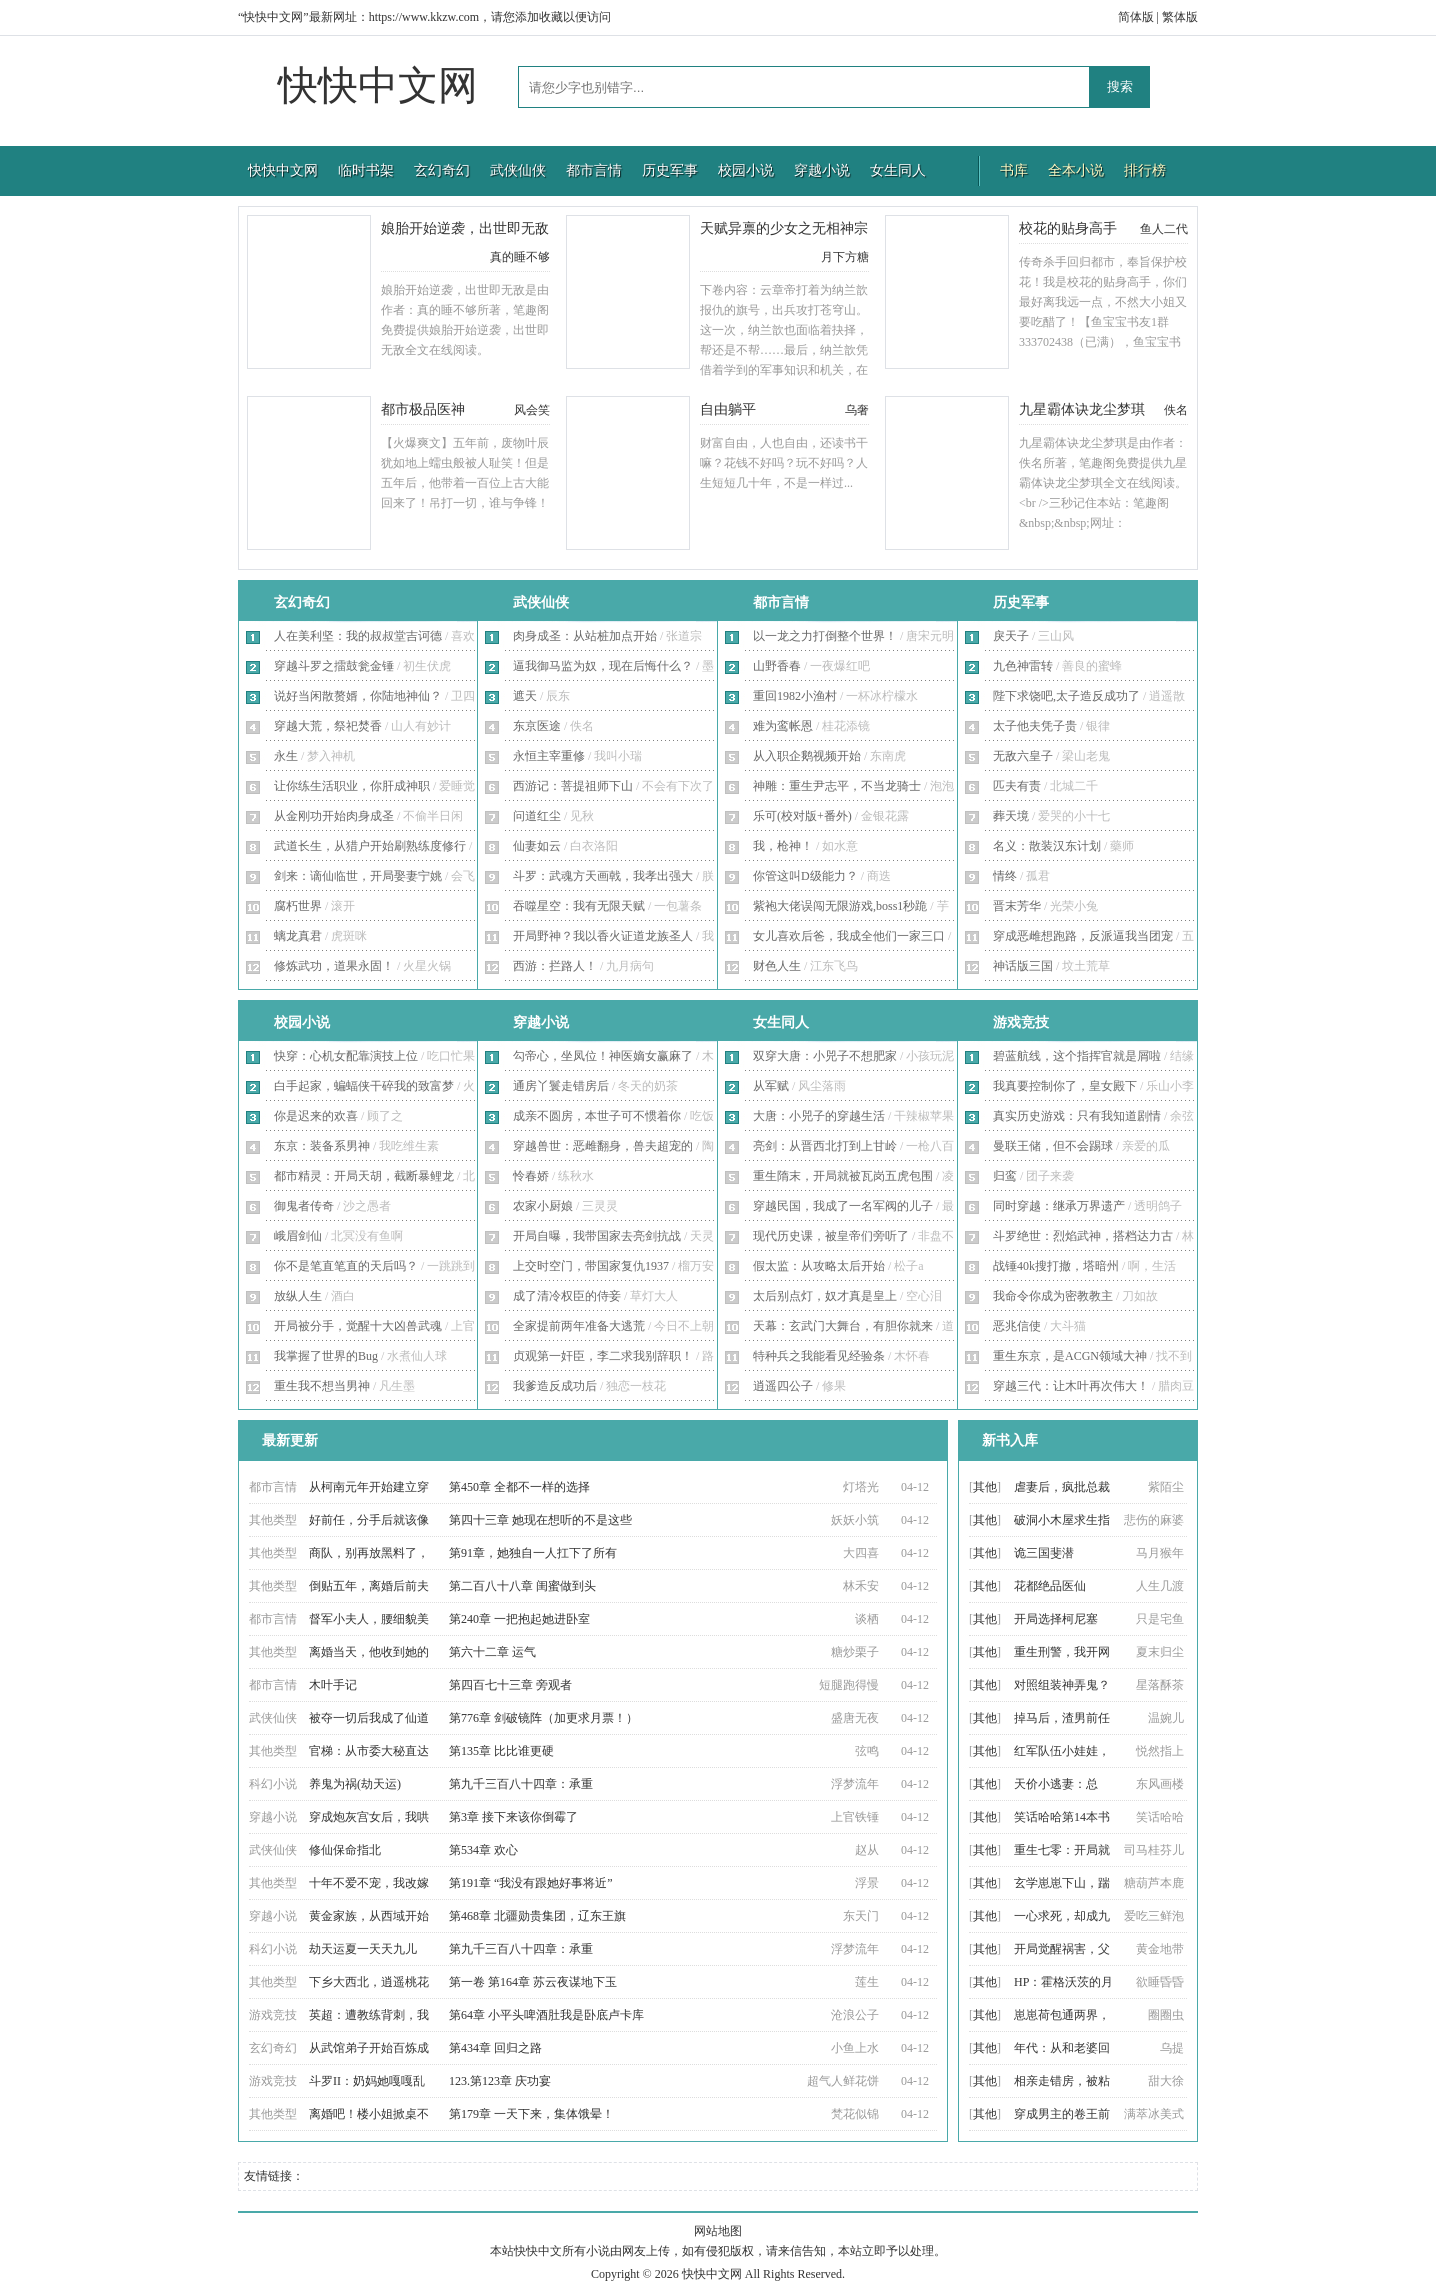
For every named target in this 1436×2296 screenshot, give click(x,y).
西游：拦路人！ (555, 966)
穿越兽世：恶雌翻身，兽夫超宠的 (603, 1146)
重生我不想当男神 (322, 1386)
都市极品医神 (423, 409)
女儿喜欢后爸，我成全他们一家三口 (849, 936)
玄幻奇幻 (442, 170)
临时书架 (366, 170)
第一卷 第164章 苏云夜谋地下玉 (533, 1982)
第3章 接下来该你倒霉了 (513, 1817)
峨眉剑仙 (298, 1236)
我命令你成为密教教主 (1053, 1296)
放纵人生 (298, 1296)
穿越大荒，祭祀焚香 (328, 726)
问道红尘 (537, 816)
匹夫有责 (1017, 786)
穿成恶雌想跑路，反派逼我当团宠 (1083, 936)
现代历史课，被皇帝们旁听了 (831, 1236)
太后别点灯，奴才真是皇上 (825, 1296)
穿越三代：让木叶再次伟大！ (1071, 1386)
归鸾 (1005, 1176)
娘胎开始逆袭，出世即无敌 (465, 228)
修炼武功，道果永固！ (334, 966)
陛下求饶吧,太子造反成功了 (1066, 696)
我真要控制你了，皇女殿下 (1065, 1086)
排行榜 (1145, 170)
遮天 (525, 696)
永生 (286, 756)
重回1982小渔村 (795, 696)
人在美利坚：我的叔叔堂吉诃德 (358, 636)
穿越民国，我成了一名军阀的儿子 (843, 1206)
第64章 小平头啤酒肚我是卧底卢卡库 (546, 2015)
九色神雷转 (1023, 666)
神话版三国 (1023, 966)
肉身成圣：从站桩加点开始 (585, 636)
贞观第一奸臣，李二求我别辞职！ (603, 1356)
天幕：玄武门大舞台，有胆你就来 (843, 1326)
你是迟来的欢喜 (316, 1116)
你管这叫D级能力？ (805, 876)
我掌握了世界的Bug (326, 1356)
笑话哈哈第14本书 (1062, 1817)
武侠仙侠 (518, 170)
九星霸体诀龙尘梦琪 (1082, 409)
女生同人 (898, 170)
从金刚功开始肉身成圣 (334, 816)
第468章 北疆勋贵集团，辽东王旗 (537, 1916)
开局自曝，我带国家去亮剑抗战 (597, 1236)
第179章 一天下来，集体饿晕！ (531, 2114)
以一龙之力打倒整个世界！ (825, 636)
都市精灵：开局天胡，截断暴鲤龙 (364, 1176)
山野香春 (777, 666)
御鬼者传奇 (304, 1206)
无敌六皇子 (1023, 756)
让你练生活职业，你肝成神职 (352, 786)
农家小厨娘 (543, 1206)
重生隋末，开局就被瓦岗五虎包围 (843, 1176)
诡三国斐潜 (1044, 1553)
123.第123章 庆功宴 (500, 2081)
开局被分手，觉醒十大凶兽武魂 (358, 1326)
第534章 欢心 (483, 1850)
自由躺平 (728, 409)
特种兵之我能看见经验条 (819, 1356)
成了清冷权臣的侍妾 (567, 1296)
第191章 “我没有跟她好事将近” (531, 1883)
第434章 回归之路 (495, 2048)
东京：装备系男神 (322, 1146)
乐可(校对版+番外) (802, 816)
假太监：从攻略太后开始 (819, 1266)
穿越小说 (822, 170)
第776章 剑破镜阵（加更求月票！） (543, 1718)
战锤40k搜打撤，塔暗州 (1056, 1266)
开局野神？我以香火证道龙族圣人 (603, 936)
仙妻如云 (537, 846)
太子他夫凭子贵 (1035, 726)
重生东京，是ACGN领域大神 (1070, 1356)
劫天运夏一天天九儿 (363, 1949)
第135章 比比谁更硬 (501, 1751)
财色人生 (777, 966)
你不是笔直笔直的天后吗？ (346, 1266)
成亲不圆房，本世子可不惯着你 (597, 1116)
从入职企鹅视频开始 (807, 756)
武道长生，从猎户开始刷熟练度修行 (370, 846)
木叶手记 (333, 1685)
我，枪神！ (783, 846)
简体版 (1136, 17)
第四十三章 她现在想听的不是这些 (540, 1520)
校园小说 (746, 170)
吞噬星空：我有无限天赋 (579, 906)
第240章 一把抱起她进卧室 (519, 1619)
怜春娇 (531, 1176)
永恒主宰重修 (549, 756)
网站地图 (718, 2231)
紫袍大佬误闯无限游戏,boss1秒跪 (840, 906)
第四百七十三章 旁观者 (510, 1685)
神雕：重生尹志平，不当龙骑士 (837, 786)
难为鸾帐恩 (783, 726)
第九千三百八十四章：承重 (521, 1784)
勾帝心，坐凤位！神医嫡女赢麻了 (603, 1056)
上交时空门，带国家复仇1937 (591, 1266)
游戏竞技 (1021, 1022)
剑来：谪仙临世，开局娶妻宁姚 (358, 876)
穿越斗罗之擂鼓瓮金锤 (334, 666)
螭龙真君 (298, 936)
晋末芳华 (1017, 906)
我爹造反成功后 (555, 1386)
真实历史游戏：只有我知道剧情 (1077, 1116)
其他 (985, 1487)
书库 (1014, 170)
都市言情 (594, 170)
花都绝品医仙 (1050, 1586)
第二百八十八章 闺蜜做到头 (522, 1586)
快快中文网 (378, 85)
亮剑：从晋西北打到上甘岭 (825, 1146)
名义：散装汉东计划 (1047, 846)
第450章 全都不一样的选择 (519, 1487)
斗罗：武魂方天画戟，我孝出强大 (603, 876)
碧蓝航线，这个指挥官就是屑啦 (1077, 1056)
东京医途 (537, 726)
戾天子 (1011, 636)
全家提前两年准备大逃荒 (579, 1326)
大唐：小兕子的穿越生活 (819, 1116)
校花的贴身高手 (1068, 228)
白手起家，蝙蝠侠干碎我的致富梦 (364, 1086)
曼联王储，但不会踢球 (1053, 1146)
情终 (1005, 876)
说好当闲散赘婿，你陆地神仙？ (358, 696)
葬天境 (1011, 816)
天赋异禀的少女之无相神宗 (784, 228)
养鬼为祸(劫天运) (355, 1784)
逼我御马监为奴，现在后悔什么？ (603, 666)
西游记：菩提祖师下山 (573, 786)
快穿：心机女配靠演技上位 (346, 1056)
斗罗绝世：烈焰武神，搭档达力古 (1083, 1236)
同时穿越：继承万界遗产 (1059, 1206)
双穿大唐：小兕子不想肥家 (825, 1056)
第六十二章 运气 (492, 1652)
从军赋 (771, 1086)
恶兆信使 (1017, 1326)
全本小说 (1076, 170)
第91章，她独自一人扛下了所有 (533, 1553)
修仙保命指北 (345, 1850)
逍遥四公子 (783, 1386)
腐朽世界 (298, 906)
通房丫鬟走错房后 (561, 1086)
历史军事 (670, 170)
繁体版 (1180, 17)
